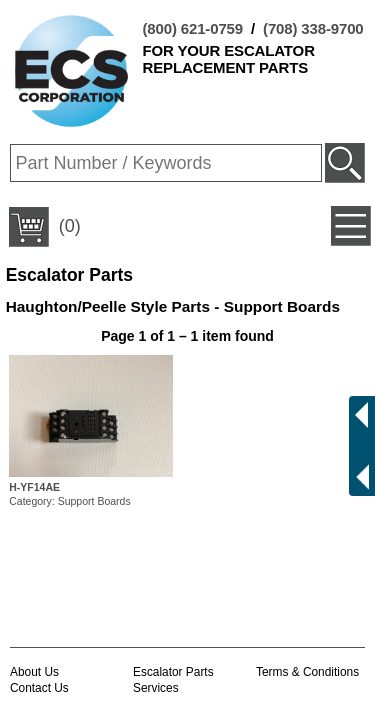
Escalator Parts (173, 672)
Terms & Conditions (307, 672)
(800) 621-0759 (193, 28)
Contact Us (39, 688)
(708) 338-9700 (313, 28)
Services (156, 688)
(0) (45, 227)
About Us (34, 672)
